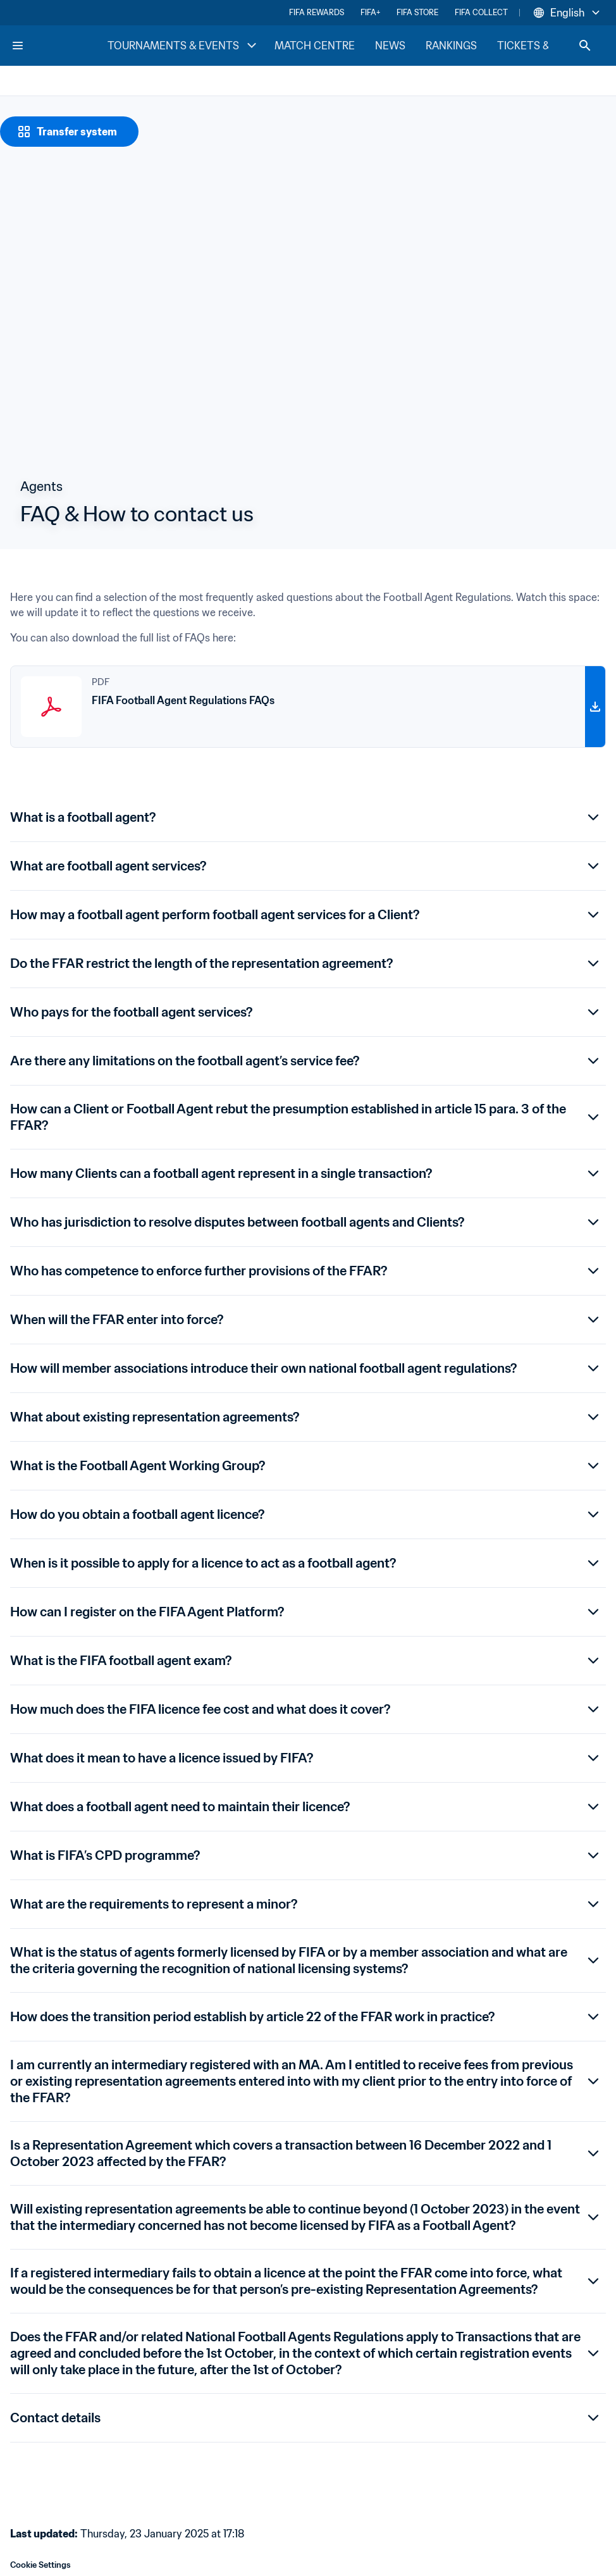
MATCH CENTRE (314, 45)
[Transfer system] (69, 131)
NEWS (390, 45)
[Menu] (17, 45)
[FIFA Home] (58, 45)
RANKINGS (451, 45)
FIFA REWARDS (316, 12)
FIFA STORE (417, 12)
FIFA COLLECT (481, 12)
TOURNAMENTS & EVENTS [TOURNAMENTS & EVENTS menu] (183, 45)
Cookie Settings (40, 2565)
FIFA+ (370, 12)
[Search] (585, 45)
